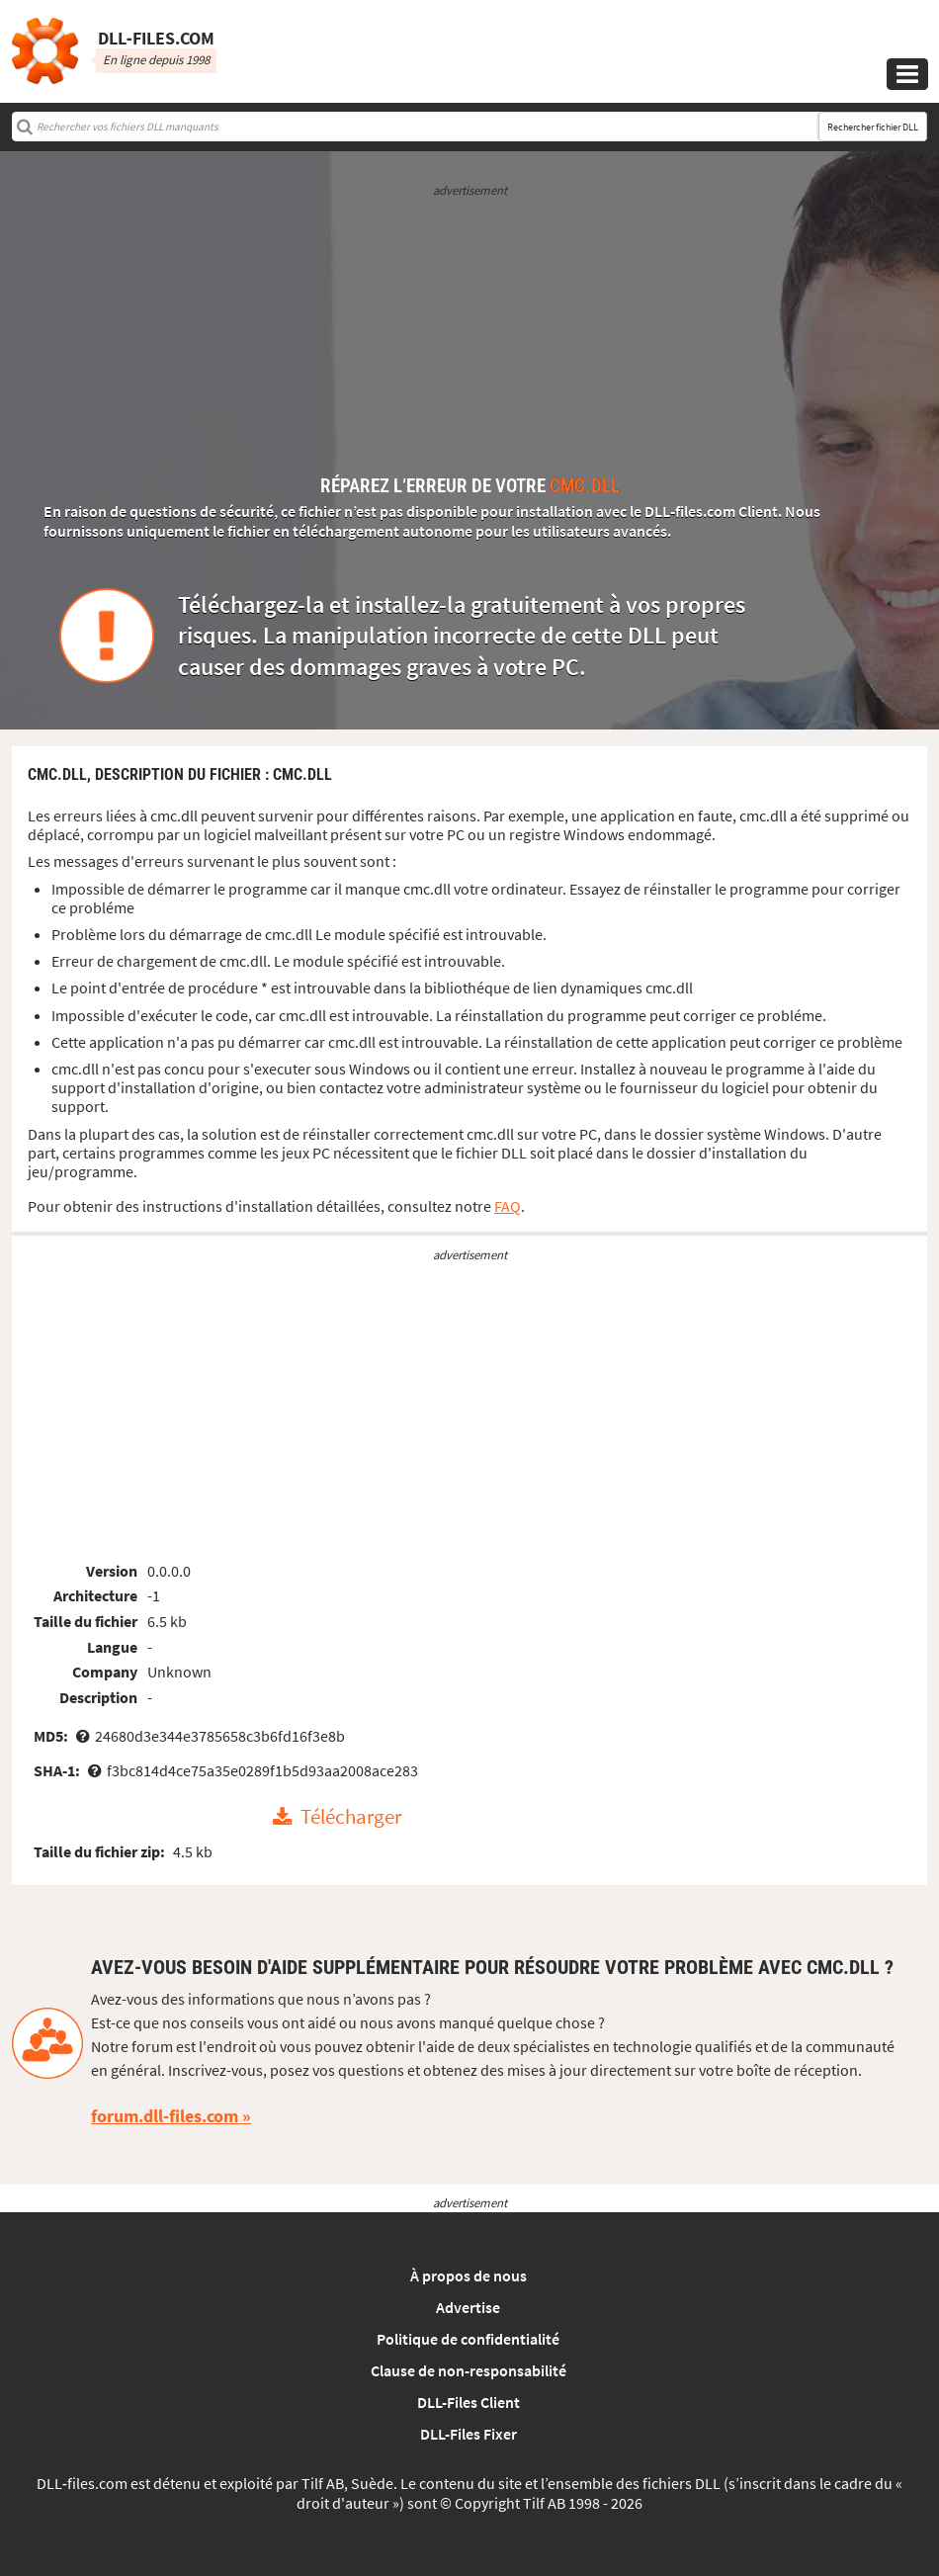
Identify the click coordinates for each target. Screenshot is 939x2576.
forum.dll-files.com (164, 2115)
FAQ (507, 1206)
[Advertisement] (469, 338)
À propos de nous (468, 2275)
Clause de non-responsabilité (468, 2370)
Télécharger (350, 1818)
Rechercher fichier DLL (872, 127)
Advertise (468, 2307)
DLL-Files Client (468, 2402)
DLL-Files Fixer (468, 2434)
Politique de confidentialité (468, 2339)
